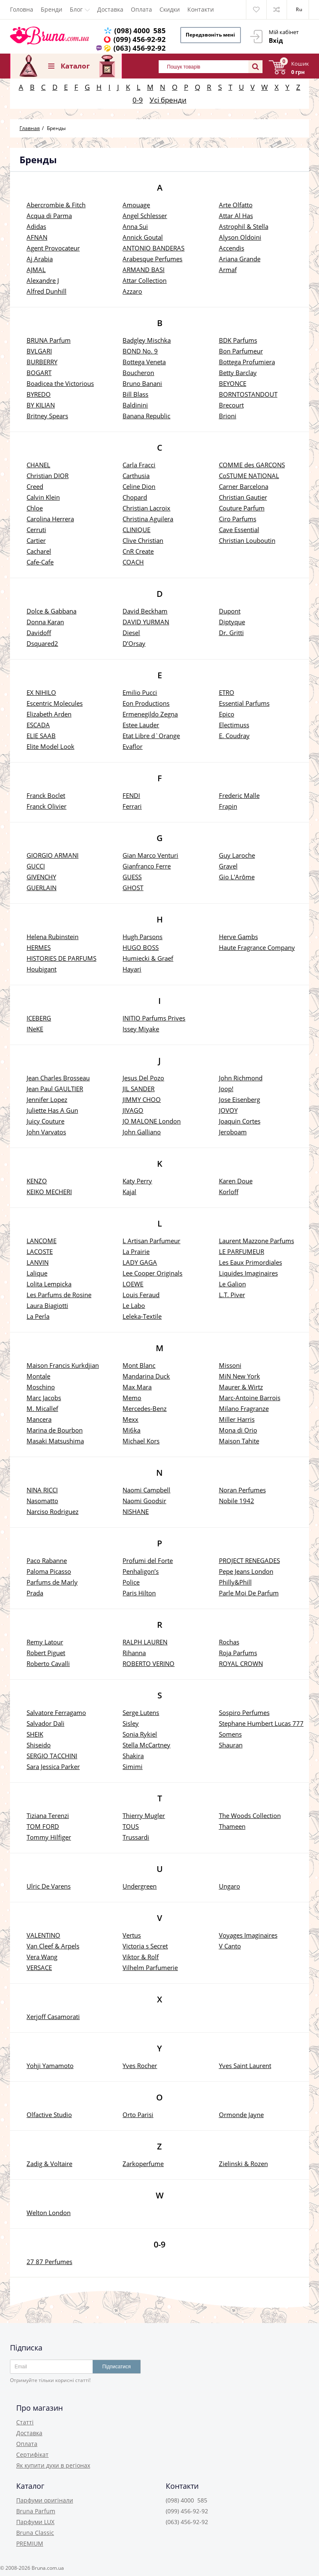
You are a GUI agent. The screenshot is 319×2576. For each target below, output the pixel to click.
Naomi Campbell (146, 1490)
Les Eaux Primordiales (250, 1262)
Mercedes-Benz (145, 1408)
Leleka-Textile (142, 1316)
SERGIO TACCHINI (52, 1756)
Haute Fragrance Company (257, 947)
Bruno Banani (142, 383)
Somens (230, 1734)
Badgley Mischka (147, 340)
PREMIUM (29, 2543)
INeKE (35, 1029)
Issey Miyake (141, 1029)
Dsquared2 (42, 643)
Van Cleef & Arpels (53, 1946)
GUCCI (36, 866)
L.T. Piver (232, 1294)
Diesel (131, 632)
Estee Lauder (141, 725)
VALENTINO (43, 1935)
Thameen (232, 1826)
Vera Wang (42, 1957)
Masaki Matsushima (55, 1441)
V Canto (230, 1946)
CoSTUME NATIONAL (249, 475)
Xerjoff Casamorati (53, 2016)
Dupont (229, 611)
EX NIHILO (41, 692)
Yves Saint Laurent (245, 2065)
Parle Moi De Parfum (249, 1593)
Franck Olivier (46, 806)
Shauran (231, 1745)
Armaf (228, 269)
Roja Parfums (238, 1653)
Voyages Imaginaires (248, 1935)
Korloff (228, 1191)
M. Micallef (42, 1408)
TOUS (131, 1826)
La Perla (38, 1316)
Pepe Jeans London (246, 1571)
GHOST (133, 887)
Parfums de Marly (52, 1582)
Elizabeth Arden (49, 714)
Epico (226, 714)
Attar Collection (145, 280)
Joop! (226, 1088)
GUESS (132, 877)
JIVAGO (133, 1110)
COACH (133, 562)
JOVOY (228, 1110)
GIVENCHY (41, 877)
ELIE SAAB (41, 735)
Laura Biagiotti (47, 1305)
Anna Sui (135, 226)
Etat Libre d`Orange (151, 735)
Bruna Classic (35, 2533)
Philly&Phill (235, 1582)
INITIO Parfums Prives (154, 1018)
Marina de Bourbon (55, 1430)
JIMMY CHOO (142, 1099)
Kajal (129, 1191)
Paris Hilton (139, 1593)
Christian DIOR (48, 475)
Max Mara (137, 1387)
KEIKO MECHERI (49, 1191)
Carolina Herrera (50, 519)
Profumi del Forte (148, 1560)
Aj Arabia (40, 259)
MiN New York (239, 1376)
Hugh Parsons (142, 936)
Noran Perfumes (242, 1490)
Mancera (39, 1419)
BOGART (39, 372)
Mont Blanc (139, 1365)
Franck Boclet (46, 795)
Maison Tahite (239, 1441)
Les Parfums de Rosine (59, 1294)
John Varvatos (46, 1132)
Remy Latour (45, 1642)
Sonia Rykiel (140, 1734)
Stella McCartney (146, 1745)
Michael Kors (141, 1441)
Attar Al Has (236, 215)
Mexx (130, 1419)
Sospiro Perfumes (244, 1712)
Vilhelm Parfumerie (150, 1967)
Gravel (228, 866)
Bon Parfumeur (241, 351)
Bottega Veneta (144, 362)
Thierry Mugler (144, 1815)
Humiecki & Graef (148, 958)
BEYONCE (232, 383)
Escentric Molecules (55, 703)
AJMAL (36, 269)
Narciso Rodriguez (53, 1511)
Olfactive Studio (49, 2114)
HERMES (39, 947)
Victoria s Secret (145, 1946)
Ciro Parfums (237, 519)
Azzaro (132, 291)
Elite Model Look (50, 746)
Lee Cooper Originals (152, 1273)
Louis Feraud (141, 1294)
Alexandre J (43, 280)
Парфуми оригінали (44, 2500)
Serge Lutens (141, 1712)
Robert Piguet (46, 1653)
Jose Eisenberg (239, 1099)
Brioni (227, 416)
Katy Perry (137, 1181)
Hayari (132, 969)
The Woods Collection (250, 1815)
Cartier (36, 540)
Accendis (231, 248)
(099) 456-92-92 (140, 39)
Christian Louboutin (247, 540)
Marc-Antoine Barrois (249, 1397)
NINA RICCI (42, 1490)
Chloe (35, 508)
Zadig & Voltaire (49, 2163)
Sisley (131, 1723)
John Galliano (142, 1132)
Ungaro (229, 1886)
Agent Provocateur (53, 248)
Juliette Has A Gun (52, 1110)
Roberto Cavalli (48, 1663)
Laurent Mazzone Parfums (256, 1240)
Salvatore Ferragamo (56, 1712)
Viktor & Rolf (141, 1957)
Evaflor (132, 746)
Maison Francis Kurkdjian (63, 1365)
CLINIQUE (136, 529)
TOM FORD (43, 1826)
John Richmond (241, 1078)
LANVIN (38, 1262)
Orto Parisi (138, 2114)
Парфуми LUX (35, 2522)
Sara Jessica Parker (53, 1766)
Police (131, 1582)
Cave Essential (239, 529)
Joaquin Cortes (239, 1121)
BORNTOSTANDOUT (248, 394)
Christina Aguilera (148, 519)
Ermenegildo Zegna (150, 714)
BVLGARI (39, 351)
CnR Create (138, 551)
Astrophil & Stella (243, 226)
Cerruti (36, 529)
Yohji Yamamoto (50, 2065)
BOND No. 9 (140, 351)
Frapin (228, 806)
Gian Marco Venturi (150, 855)
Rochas (229, 1642)
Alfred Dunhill (46, 291)
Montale (38, 1376)
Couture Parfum (242, 508)
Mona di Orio (238, 1430)
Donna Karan (45, 622)
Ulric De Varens (49, 1886)
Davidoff (39, 632)
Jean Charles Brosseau (58, 1078)
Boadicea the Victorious (60, 383)
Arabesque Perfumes (152, 259)
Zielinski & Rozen (243, 2163)
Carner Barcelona (243, 486)
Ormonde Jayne (241, 2114)
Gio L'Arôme (237, 877)
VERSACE (39, 1967)
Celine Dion (139, 486)
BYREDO (39, 394)
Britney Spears (47, 416)
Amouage (136, 205)
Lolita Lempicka (49, 1284)
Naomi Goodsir (144, 1501)
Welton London (49, 2212)
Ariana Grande (239, 259)
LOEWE (133, 1284)
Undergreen (140, 1886)
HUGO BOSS (141, 947)
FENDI (131, 795)
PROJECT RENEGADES (249, 1560)
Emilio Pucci (140, 692)
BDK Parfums (238, 340)
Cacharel (39, 551)
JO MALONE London (152, 1121)
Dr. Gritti (231, 632)
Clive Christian (143, 540)
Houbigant (41, 969)
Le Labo (134, 1305)
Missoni (230, 1365)
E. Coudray (234, 735)
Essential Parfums (244, 703)
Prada (35, 1593)
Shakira (133, 1756)
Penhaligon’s (141, 1571)
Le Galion (232, 1284)
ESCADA (38, 725)
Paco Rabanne (47, 1560)
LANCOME (41, 1240)
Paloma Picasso (49, 1571)
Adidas (36, 226)
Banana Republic (146, 416)
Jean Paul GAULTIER (55, 1088)
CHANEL (38, 465)
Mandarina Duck (146, 1376)
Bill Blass (135, 394)
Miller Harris (237, 1419)
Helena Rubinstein (53, 936)
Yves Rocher (140, 2065)
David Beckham (145, 611)
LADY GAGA (140, 1262)
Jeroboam (233, 1132)
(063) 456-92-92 (140, 48)
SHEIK (35, 1734)
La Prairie (136, 1251)
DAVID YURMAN (146, 622)
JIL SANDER (139, 1088)
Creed (35, 486)
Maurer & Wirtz (241, 1387)
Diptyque (232, 622)
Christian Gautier (243, 497)
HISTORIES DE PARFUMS (61, 958)
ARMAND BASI (143, 269)
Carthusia (136, 475)
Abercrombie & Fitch (56, 205)
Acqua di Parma (49, 215)
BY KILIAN (41, 405)
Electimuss (234, 725)
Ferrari (132, 806)
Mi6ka (131, 1430)
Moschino (41, 1387)
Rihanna (134, 1653)
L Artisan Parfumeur (151, 1240)
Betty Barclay (238, 372)
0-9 (138, 100)
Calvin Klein (43, 497)
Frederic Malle (239, 795)
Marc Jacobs (44, 1397)
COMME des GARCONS (252, 465)
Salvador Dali (45, 1723)
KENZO (37, 1181)
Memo (132, 1397)
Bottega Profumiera (247, 362)
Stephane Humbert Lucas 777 (261, 1723)
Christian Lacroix (146, 508)
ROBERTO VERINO (148, 1663)
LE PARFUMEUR (241, 1251)
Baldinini (135, 405)
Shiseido (39, 1745)
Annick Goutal (143, 237)
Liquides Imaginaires (248, 1273)
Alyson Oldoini (240, 237)
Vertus (132, 1935)
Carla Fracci (139, 465)
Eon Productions (146, 703)
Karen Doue (236, 1181)
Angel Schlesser (145, 215)
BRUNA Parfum (49, 340)
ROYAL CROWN (241, 1663)
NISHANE (136, 1511)
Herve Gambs (238, 936)
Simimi (132, 1766)
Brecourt (231, 405)
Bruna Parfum (35, 2511)
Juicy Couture (45, 1121)
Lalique (37, 1273)
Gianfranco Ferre (147, 866)
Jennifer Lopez (47, 1099)
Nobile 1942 (236, 1501)
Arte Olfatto (236, 205)
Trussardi (136, 1837)
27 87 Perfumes (49, 2261)
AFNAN (37, 237)
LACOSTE (40, 1251)
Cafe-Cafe (40, 562)
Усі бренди (168, 100)
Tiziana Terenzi (48, 1815)
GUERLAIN (41, 887)
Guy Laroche (237, 855)
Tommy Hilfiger (49, 1837)
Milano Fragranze (244, 1408)
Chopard (135, 497)
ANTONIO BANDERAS (153, 248)
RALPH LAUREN (145, 1642)
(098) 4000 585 (140, 30)
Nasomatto (42, 1501)
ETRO (226, 692)
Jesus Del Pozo (143, 1078)
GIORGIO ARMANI (53, 855)
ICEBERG (39, 1018)
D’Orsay (134, 643)
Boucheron (138, 372)
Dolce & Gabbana (51, 611)
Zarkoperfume (143, 2163)
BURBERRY (42, 362)
